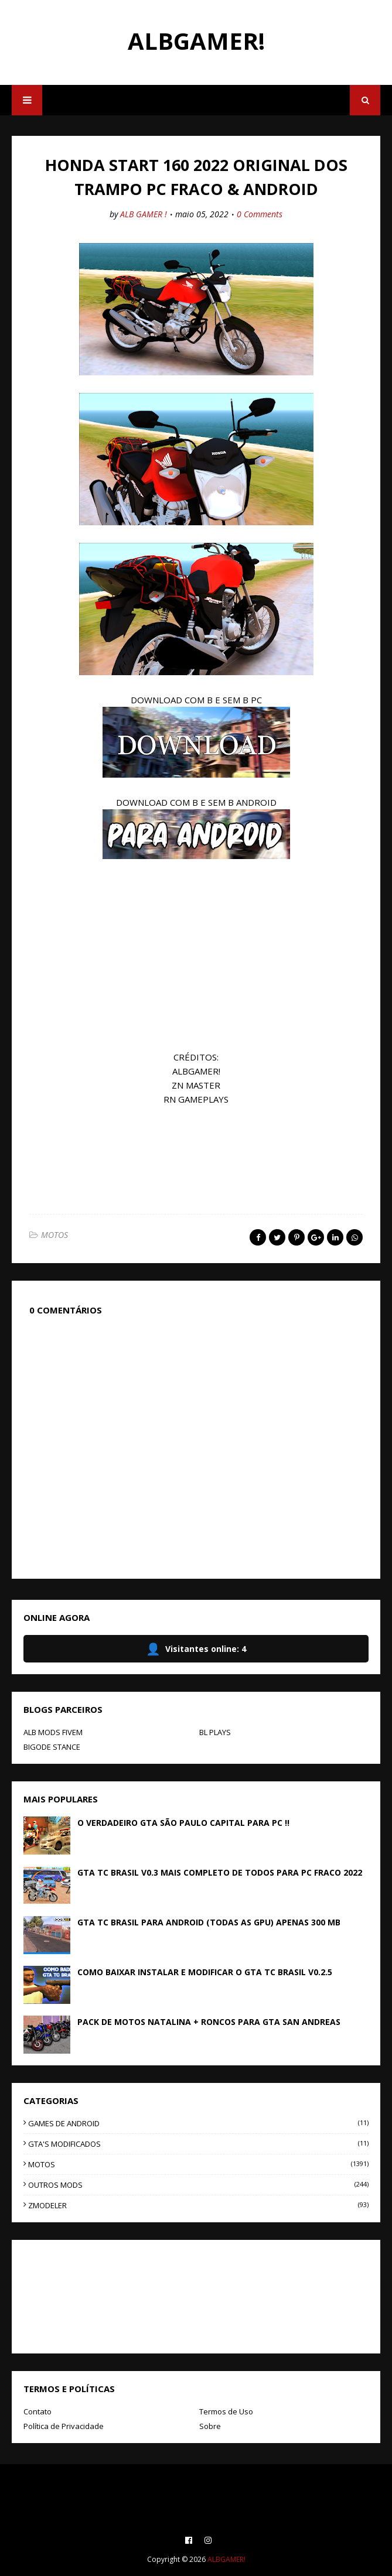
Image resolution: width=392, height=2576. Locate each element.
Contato (37, 2411)
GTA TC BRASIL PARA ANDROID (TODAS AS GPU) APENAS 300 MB (208, 1922)
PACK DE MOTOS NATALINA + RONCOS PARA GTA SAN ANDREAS (208, 2021)
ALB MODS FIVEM (53, 1732)
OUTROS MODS (198, 2185)
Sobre (210, 2426)
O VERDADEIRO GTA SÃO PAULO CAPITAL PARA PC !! (183, 1822)
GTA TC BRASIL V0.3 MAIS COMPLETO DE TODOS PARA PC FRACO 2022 (219, 1872)
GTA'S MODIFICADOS (198, 2144)
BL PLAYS (215, 1732)
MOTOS (54, 1234)
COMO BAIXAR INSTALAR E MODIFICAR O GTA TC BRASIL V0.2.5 (204, 1972)
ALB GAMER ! (143, 214)
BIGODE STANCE (51, 1747)
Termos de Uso (226, 2411)
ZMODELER (198, 2205)
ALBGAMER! (196, 41)
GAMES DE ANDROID (198, 2123)
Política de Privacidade (63, 2426)
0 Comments (259, 214)
